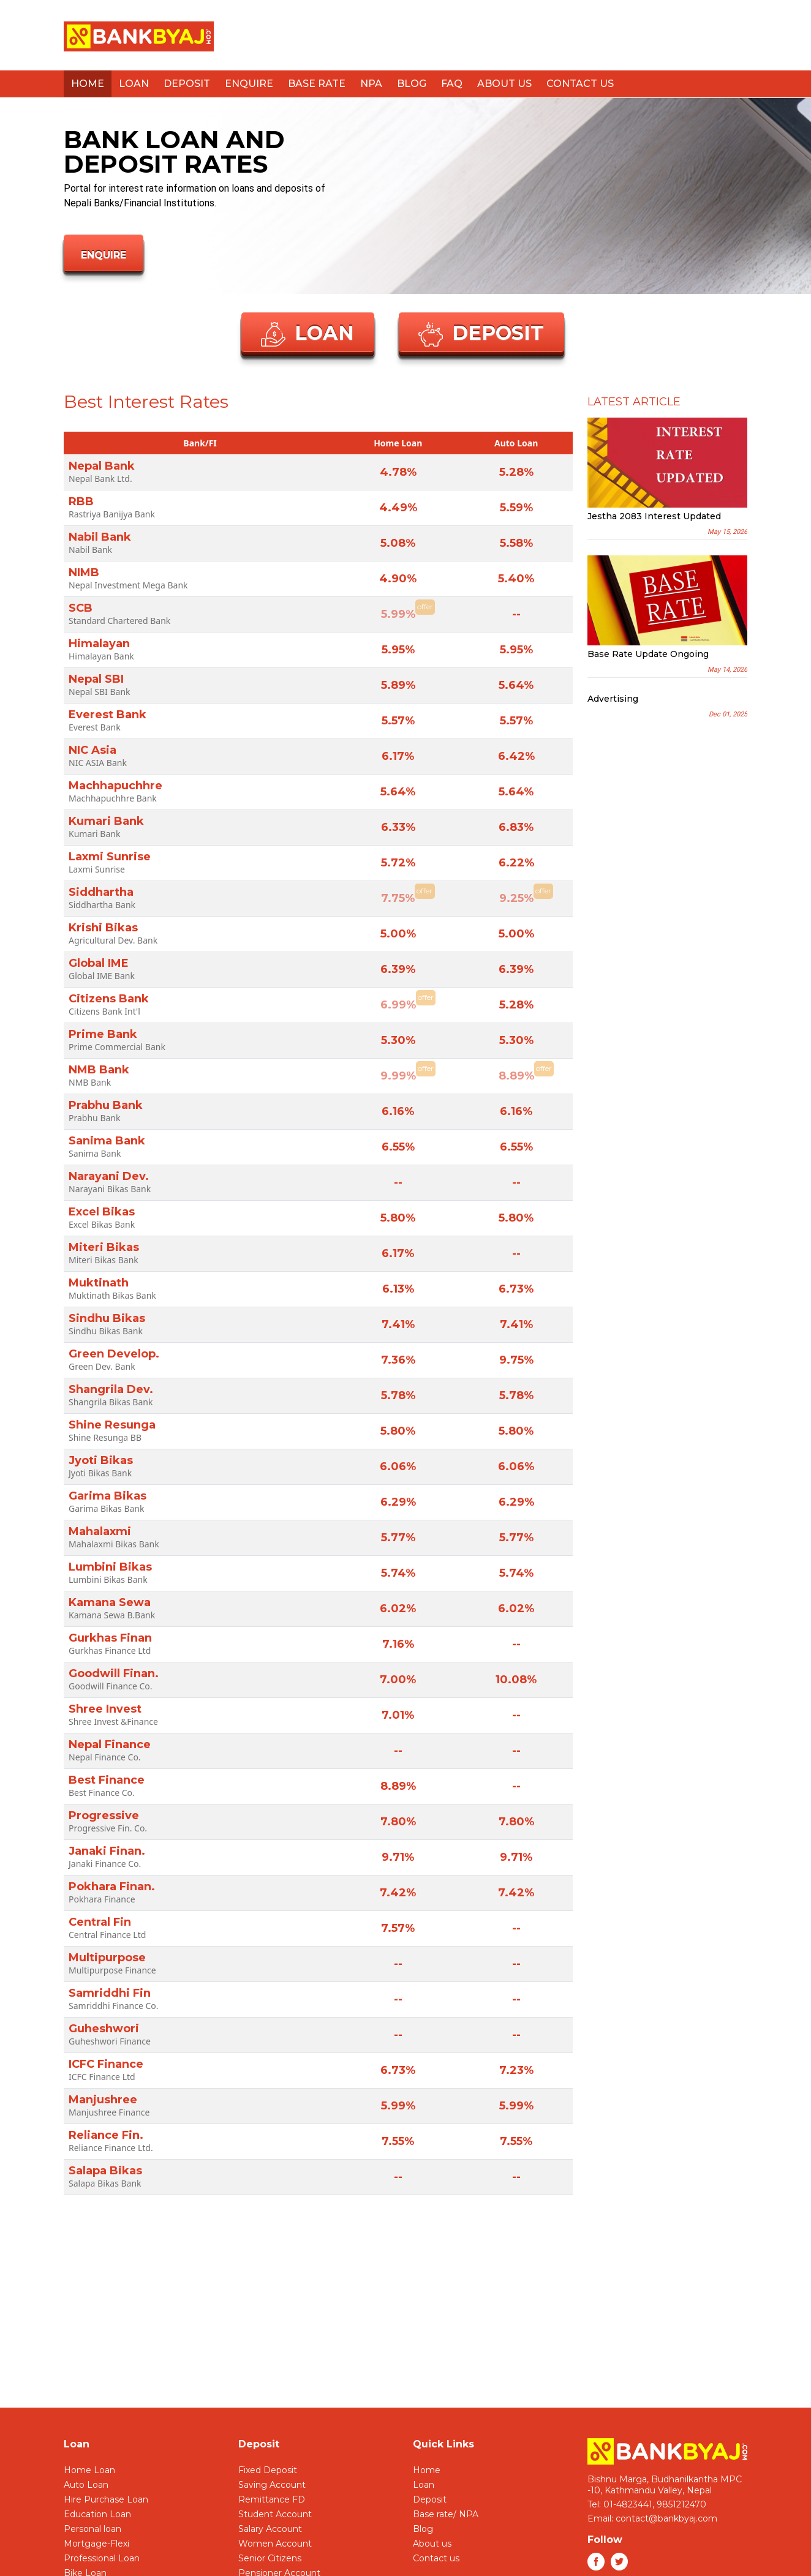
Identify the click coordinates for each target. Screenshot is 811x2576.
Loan (134, 83)
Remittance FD (271, 2499)
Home (87, 83)
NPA (371, 83)
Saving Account (272, 2484)
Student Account (275, 2514)
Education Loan (97, 2514)
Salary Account (270, 2528)
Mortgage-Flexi (96, 2543)
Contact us (580, 83)
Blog (411, 83)
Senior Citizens (269, 2558)
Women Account (275, 2543)
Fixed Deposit (267, 2470)
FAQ (451, 83)
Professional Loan (102, 2558)
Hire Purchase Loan (106, 2499)
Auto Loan (86, 2484)
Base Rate (316, 83)
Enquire (249, 83)
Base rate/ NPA (445, 2514)
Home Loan (89, 2470)
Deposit (187, 83)
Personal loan (92, 2528)
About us (504, 83)
